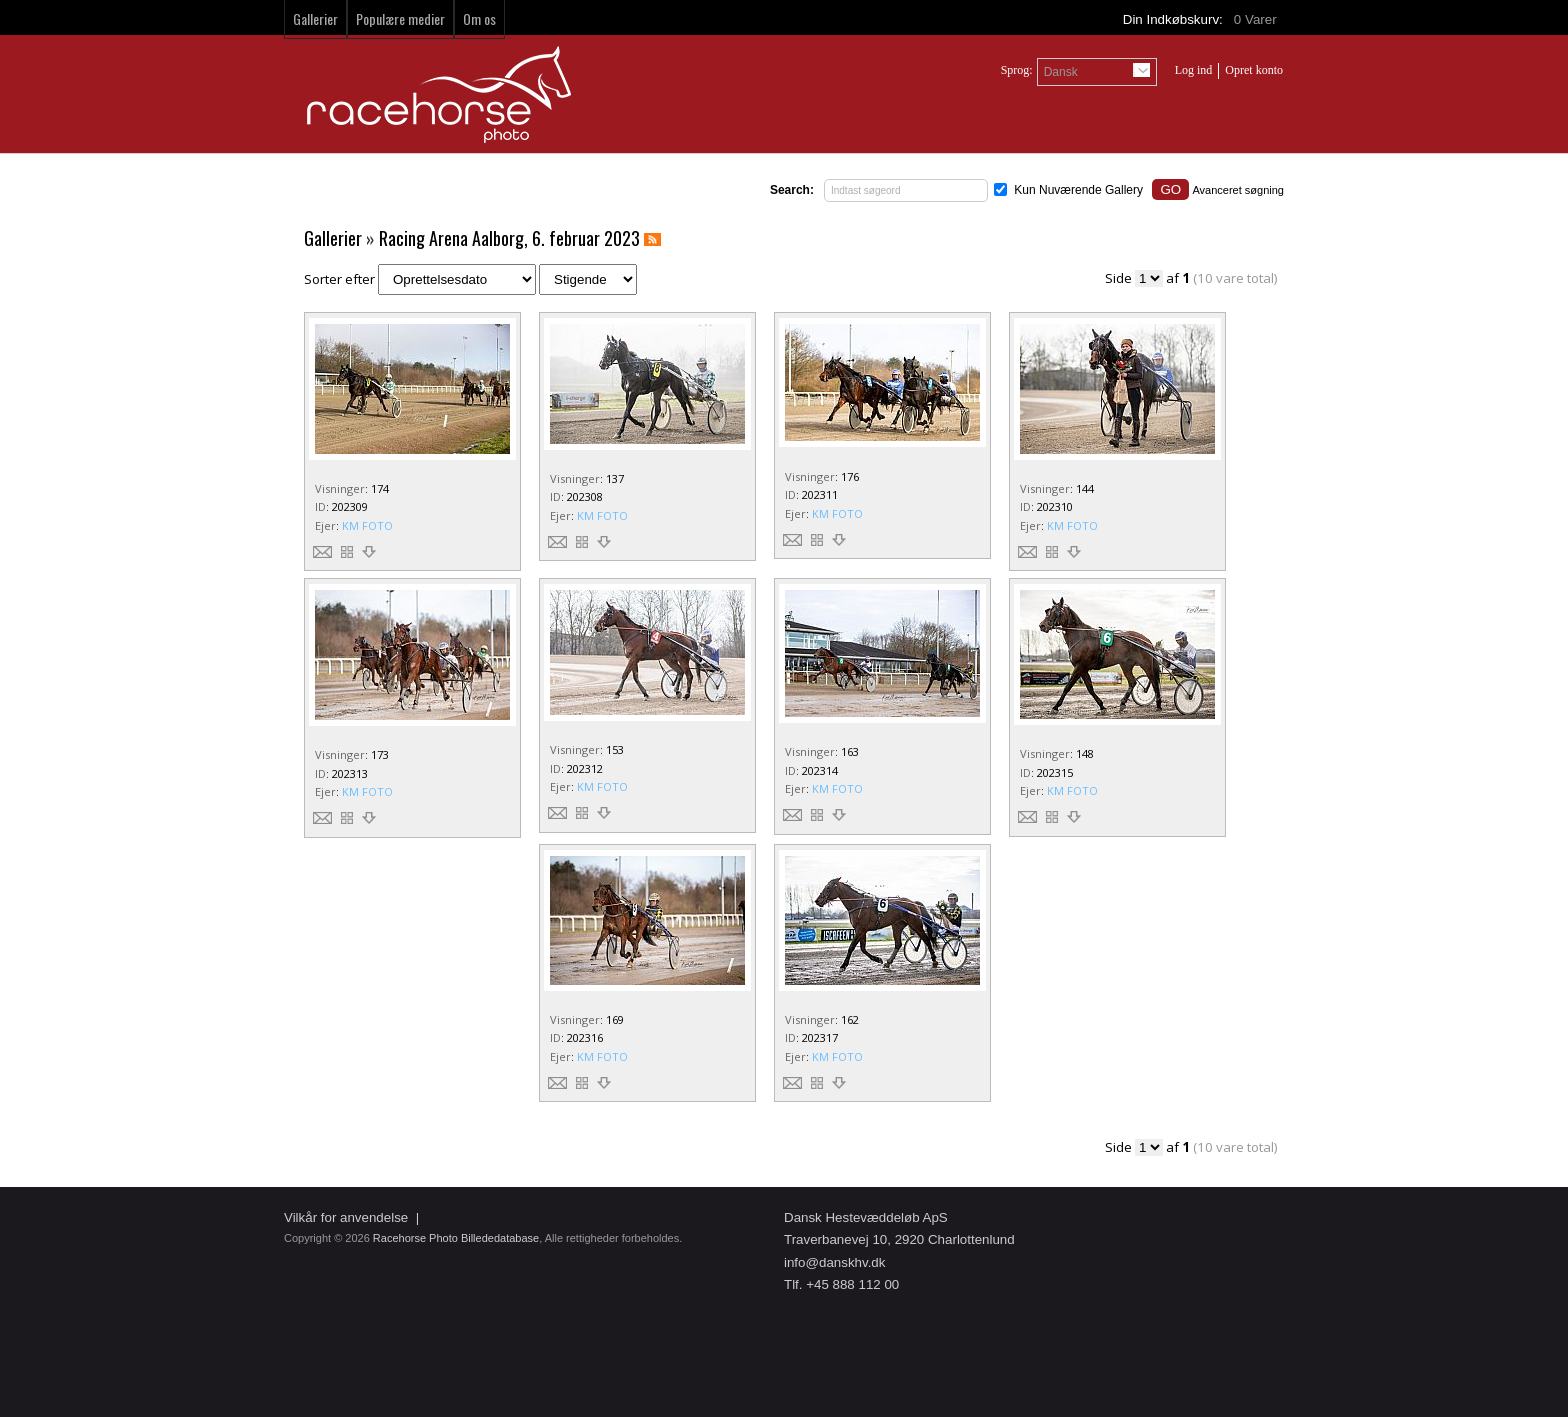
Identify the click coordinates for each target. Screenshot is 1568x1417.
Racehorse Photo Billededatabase (456, 1238)
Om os (479, 18)
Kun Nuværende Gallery (1078, 190)
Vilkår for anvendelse (346, 1217)
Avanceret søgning (1238, 190)
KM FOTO (367, 525)
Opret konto (1254, 70)
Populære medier (400, 18)
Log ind (1194, 70)
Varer (1257, 19)
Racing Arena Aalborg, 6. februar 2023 (509, 238)
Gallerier (315, 18)
